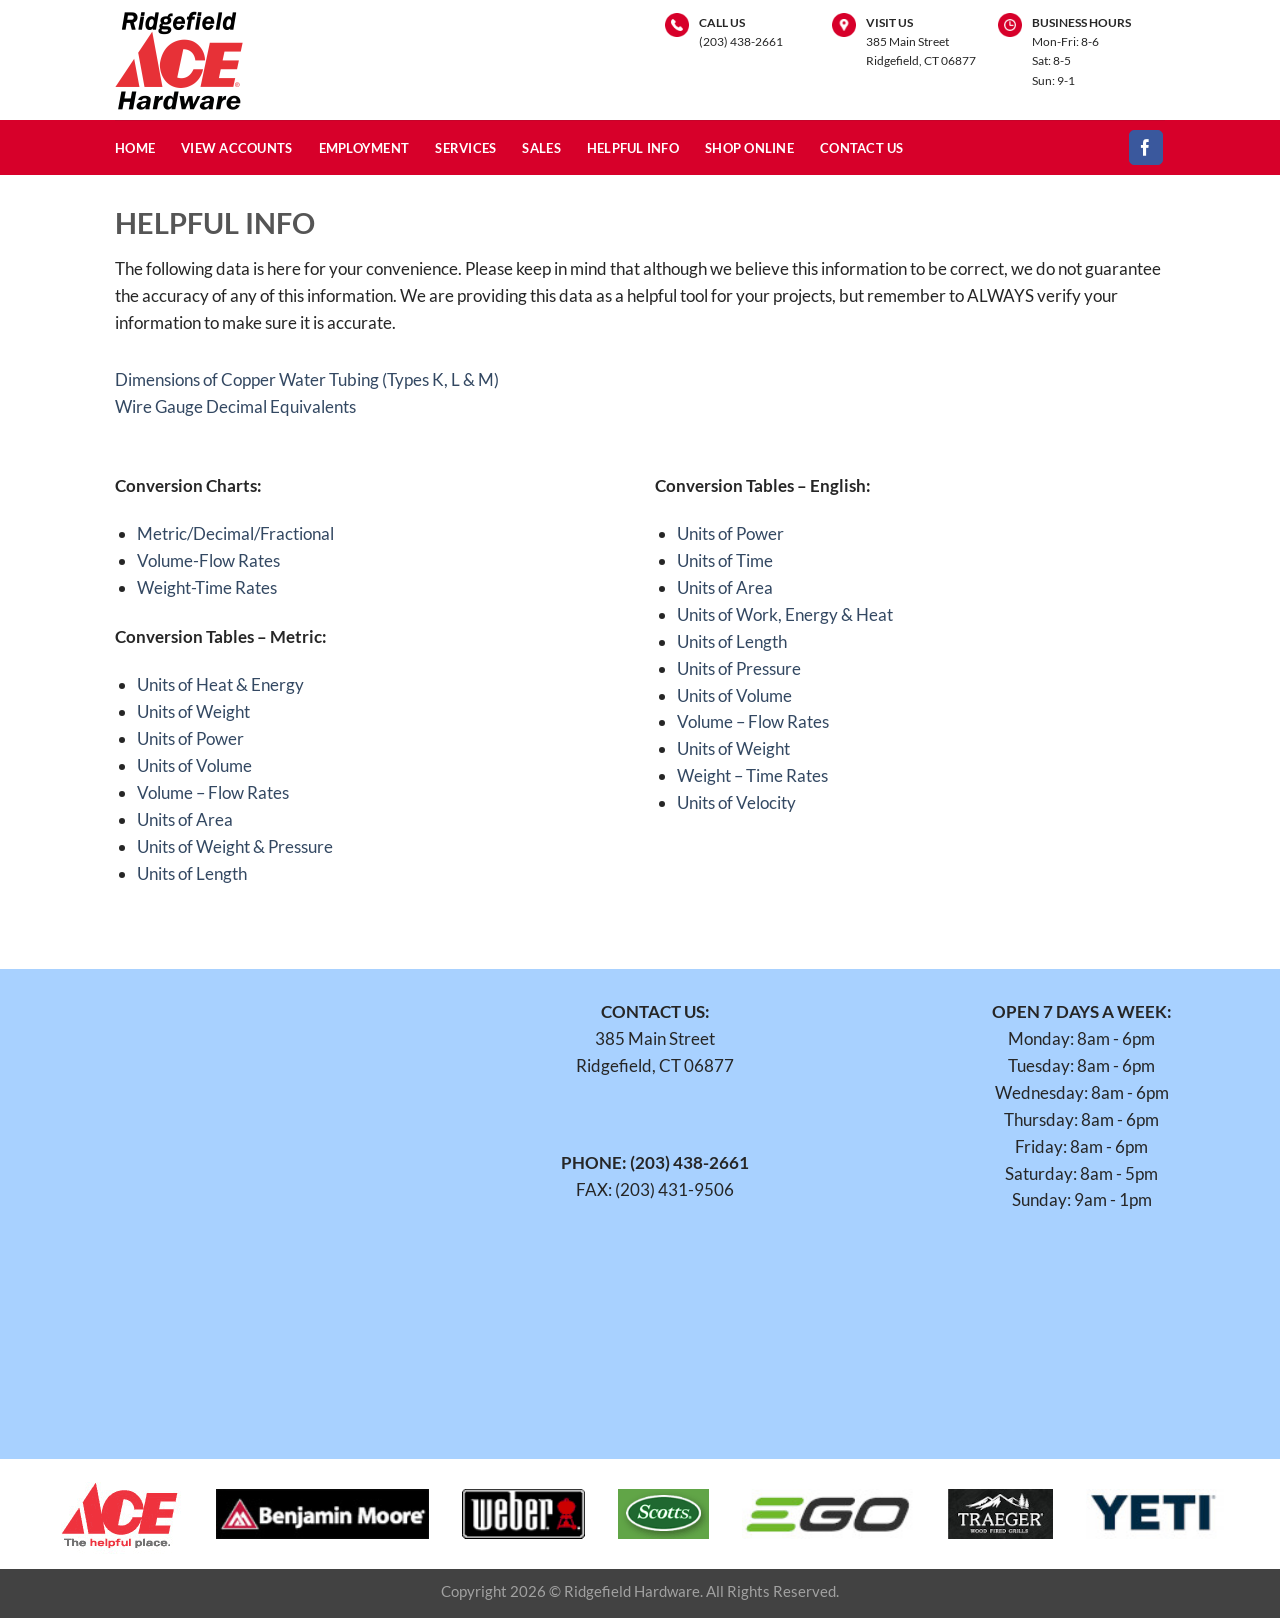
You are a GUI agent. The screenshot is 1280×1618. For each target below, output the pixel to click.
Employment (364, 148)
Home (135, 148)
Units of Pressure (739, 668)
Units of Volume (194, 765)
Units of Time (725, 560)
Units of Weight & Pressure (235, 846)
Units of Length (192, 873)
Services (465, 148)
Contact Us (862, 148)
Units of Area (185, 819)
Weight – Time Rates (752, 775)
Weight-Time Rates (207, 587)
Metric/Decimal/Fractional (235, 533)
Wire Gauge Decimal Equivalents (235, 406)
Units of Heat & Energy (220, 684)
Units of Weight (193, 711)
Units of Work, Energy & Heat (785, 614)
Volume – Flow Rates (213, 792)
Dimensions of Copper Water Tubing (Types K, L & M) (307, 379)
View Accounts (237, 148)
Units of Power (190, 738)
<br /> (228, 1199)
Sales (541, 148)
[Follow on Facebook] (1146, 147)
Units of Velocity (736, 802)
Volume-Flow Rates (208, 560)
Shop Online (749, 148)
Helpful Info (633, 148)
